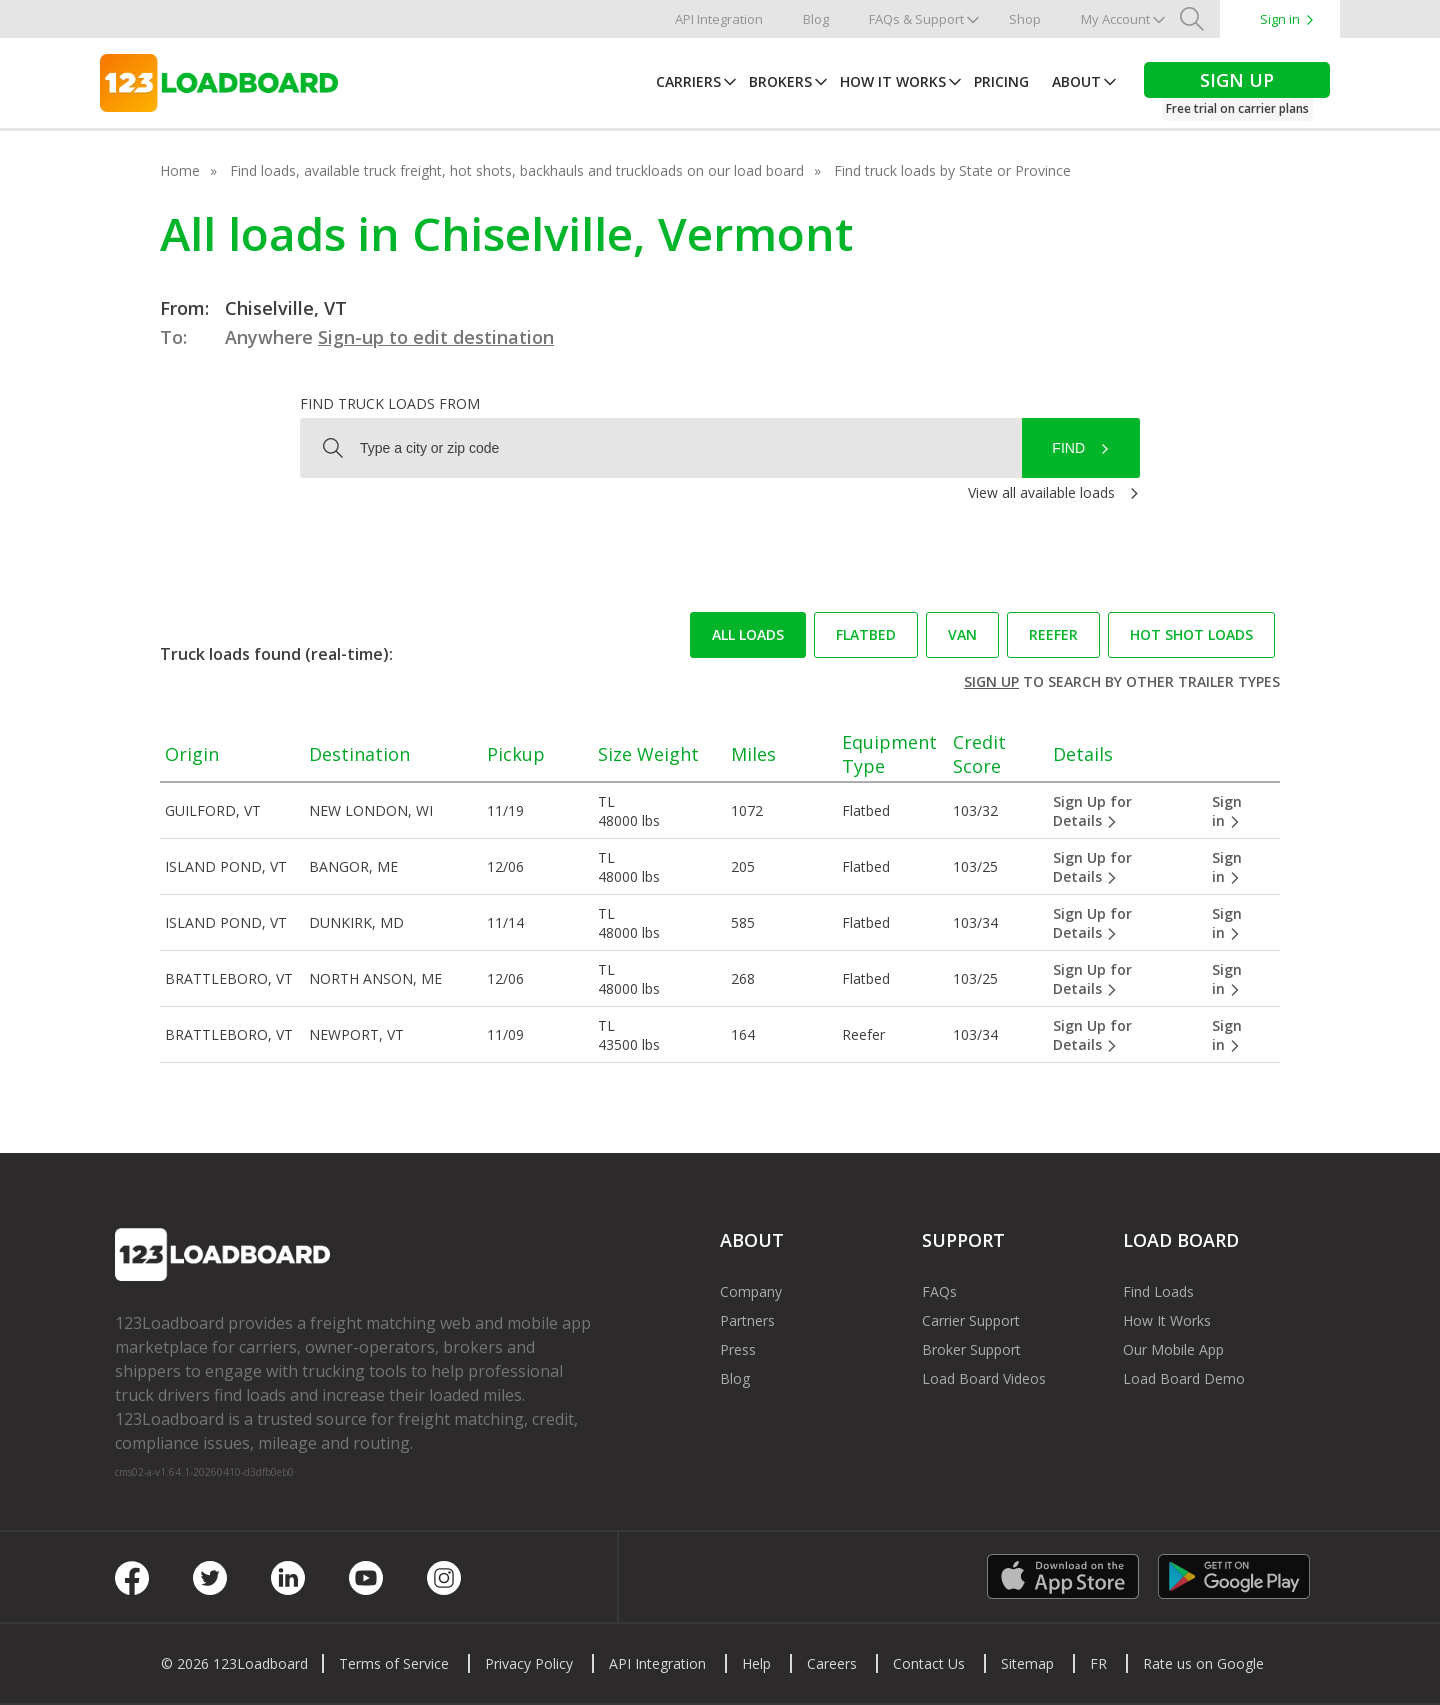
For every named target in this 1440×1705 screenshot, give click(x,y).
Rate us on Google (1203, 1663)
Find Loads (1158, 1291)
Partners (747, 1320)
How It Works (893, 81)
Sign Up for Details (1092, 811)
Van (962, 634)
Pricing (1001, 81)
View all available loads (1041, 492)
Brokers (780, 81)
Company (751, 1291)
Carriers (688, 81)
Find (1068, 448)
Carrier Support (971, 1320)
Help (756, 1663)
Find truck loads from (390, 403)
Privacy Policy (529, 1663)
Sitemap (1027, 1663)
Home (180, 170)
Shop (1025, 19)
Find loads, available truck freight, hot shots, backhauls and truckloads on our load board (517, 170)
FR (1098, 1663)
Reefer (1053, 634)
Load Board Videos (984, 1378)
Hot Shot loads (1191, 634)
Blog (816, 19)
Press (738, 1349)
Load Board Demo (1184, 1378)
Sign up (991, 681)
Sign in (1280, 19)
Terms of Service (394, 1663)
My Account (1115, 19)
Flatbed (866, 634)
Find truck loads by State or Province (952, 170)
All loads (748, 634)
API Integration (719, 19)
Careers (832, 1663)
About (1076, 81)
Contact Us (929, 1663)
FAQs (939, 1291)
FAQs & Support (916, 19)
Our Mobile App (1173, 1349)
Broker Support (971, 1349)
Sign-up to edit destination (436, 337)
